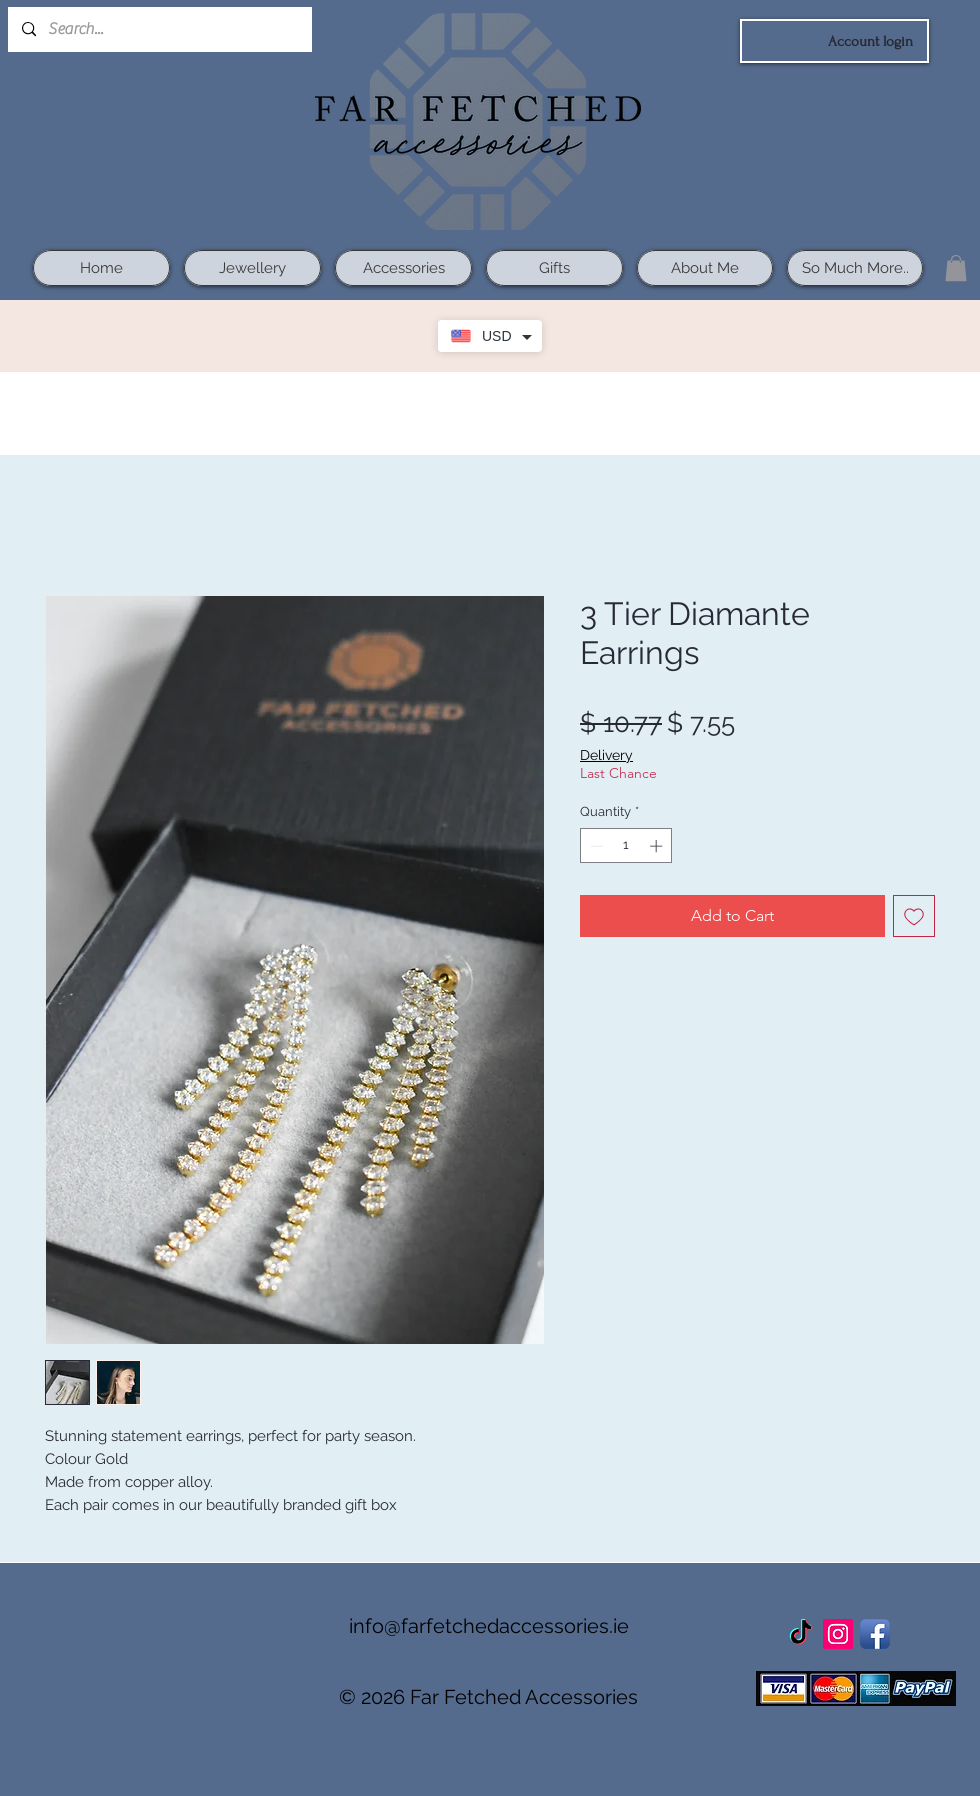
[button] (956, 268)
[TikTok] (801, 1634)
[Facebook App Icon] (875, 1634)
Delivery (606, 755)
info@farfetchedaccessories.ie (489, 1626)
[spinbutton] (626, 846)
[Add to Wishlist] (914, 916)
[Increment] (658, 846)
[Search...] (159, 29)
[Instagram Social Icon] (838, 1634)
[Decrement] (595, 846)
